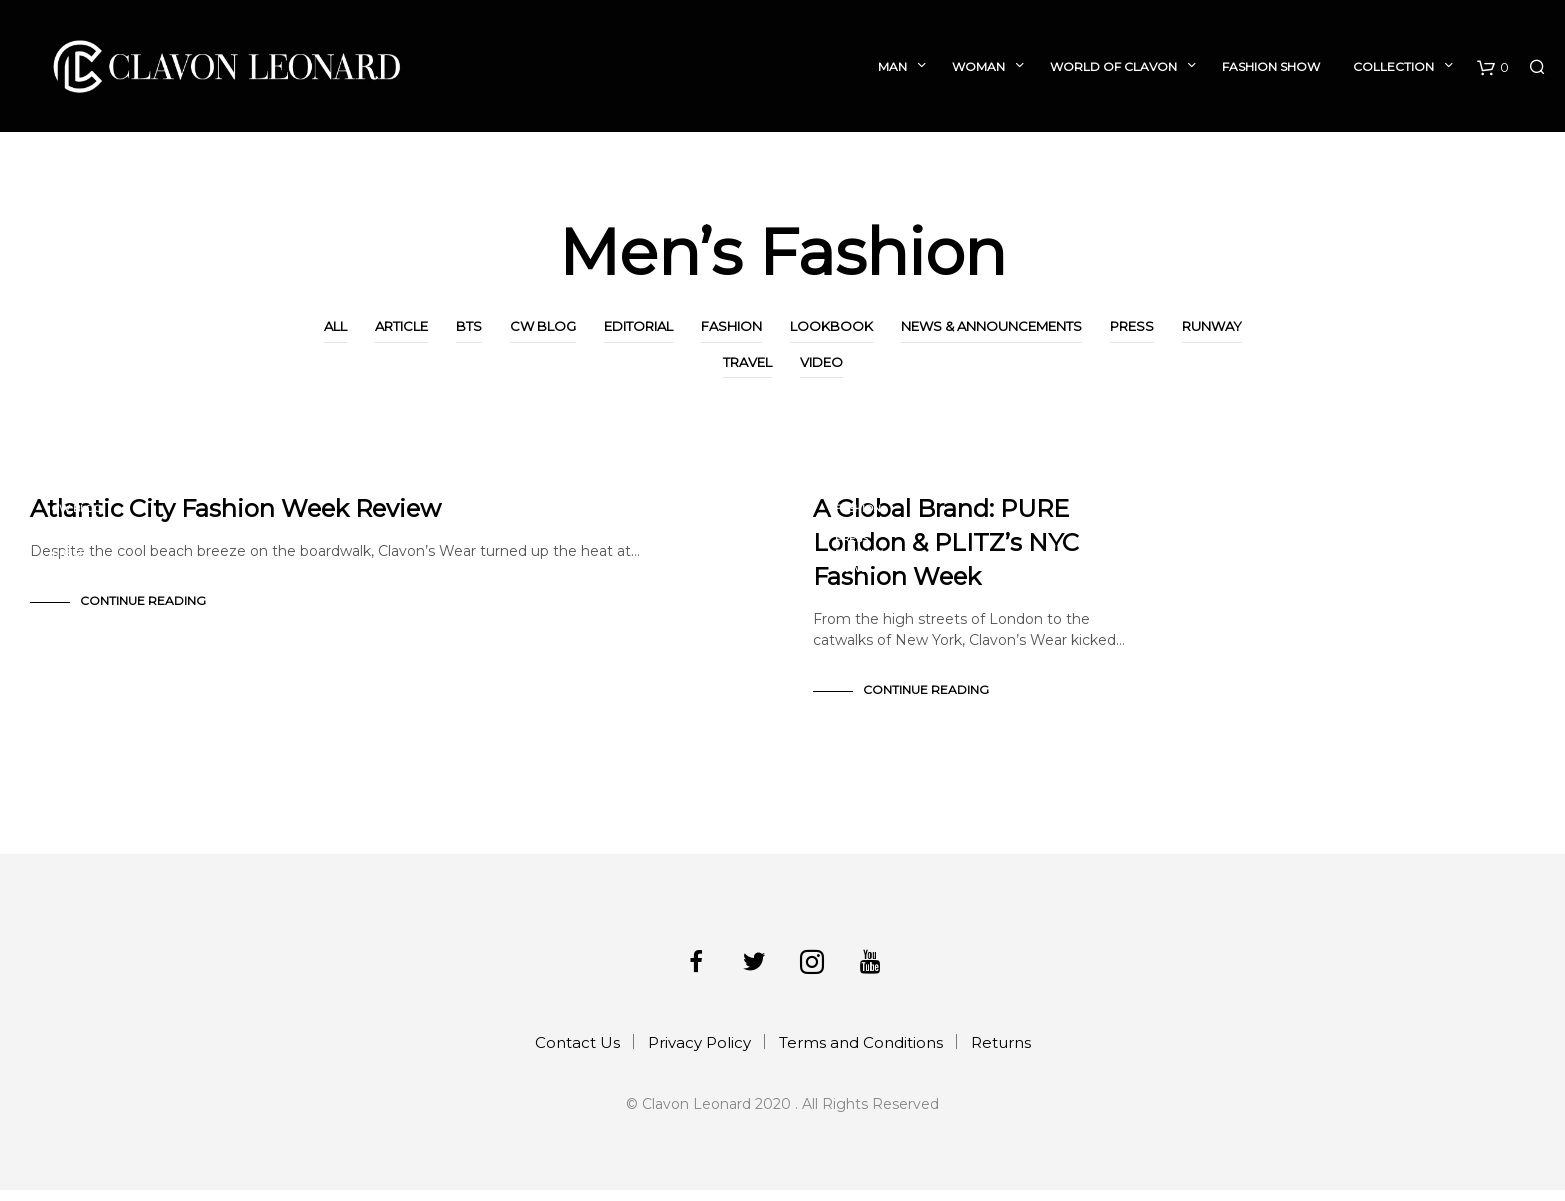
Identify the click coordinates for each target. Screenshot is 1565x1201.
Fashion (731, 326)
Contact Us (577, 1053)
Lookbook (831, 326)
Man (892, 66)
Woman (978, 66)
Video (821, 362)
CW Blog (543, 326)
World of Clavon (1113, 66)
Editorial (638, 326)
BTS (469, 326)
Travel (747, 362)
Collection (1393, 66)
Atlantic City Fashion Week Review (235, 519)
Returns (1001, 1053)
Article (401, 326)
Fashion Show (1271, 66)
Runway (1212, 326)
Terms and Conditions (861, 1053)
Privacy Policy (699, 1053)
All (335, 326)
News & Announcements (991, 326)
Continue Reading (143, 611)
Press (1132, 326)
